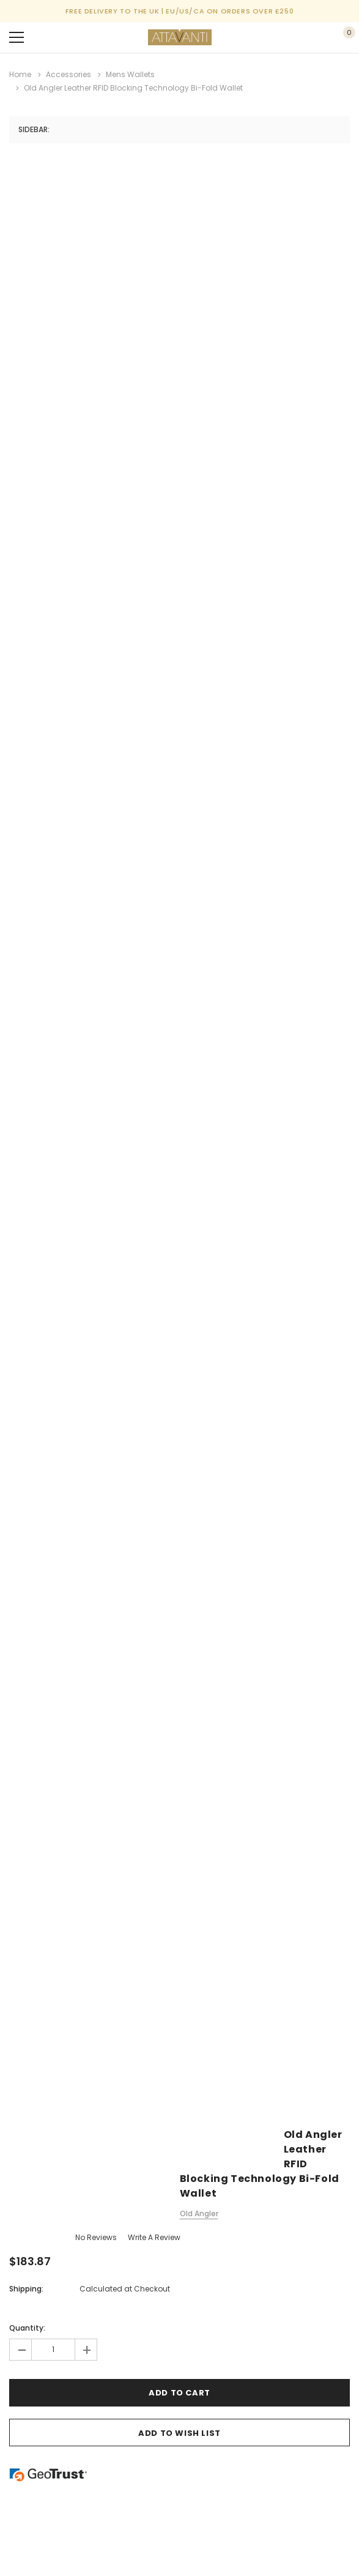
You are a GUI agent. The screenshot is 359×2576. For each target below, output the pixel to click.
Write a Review (154, 2237)
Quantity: (27, 2328)
